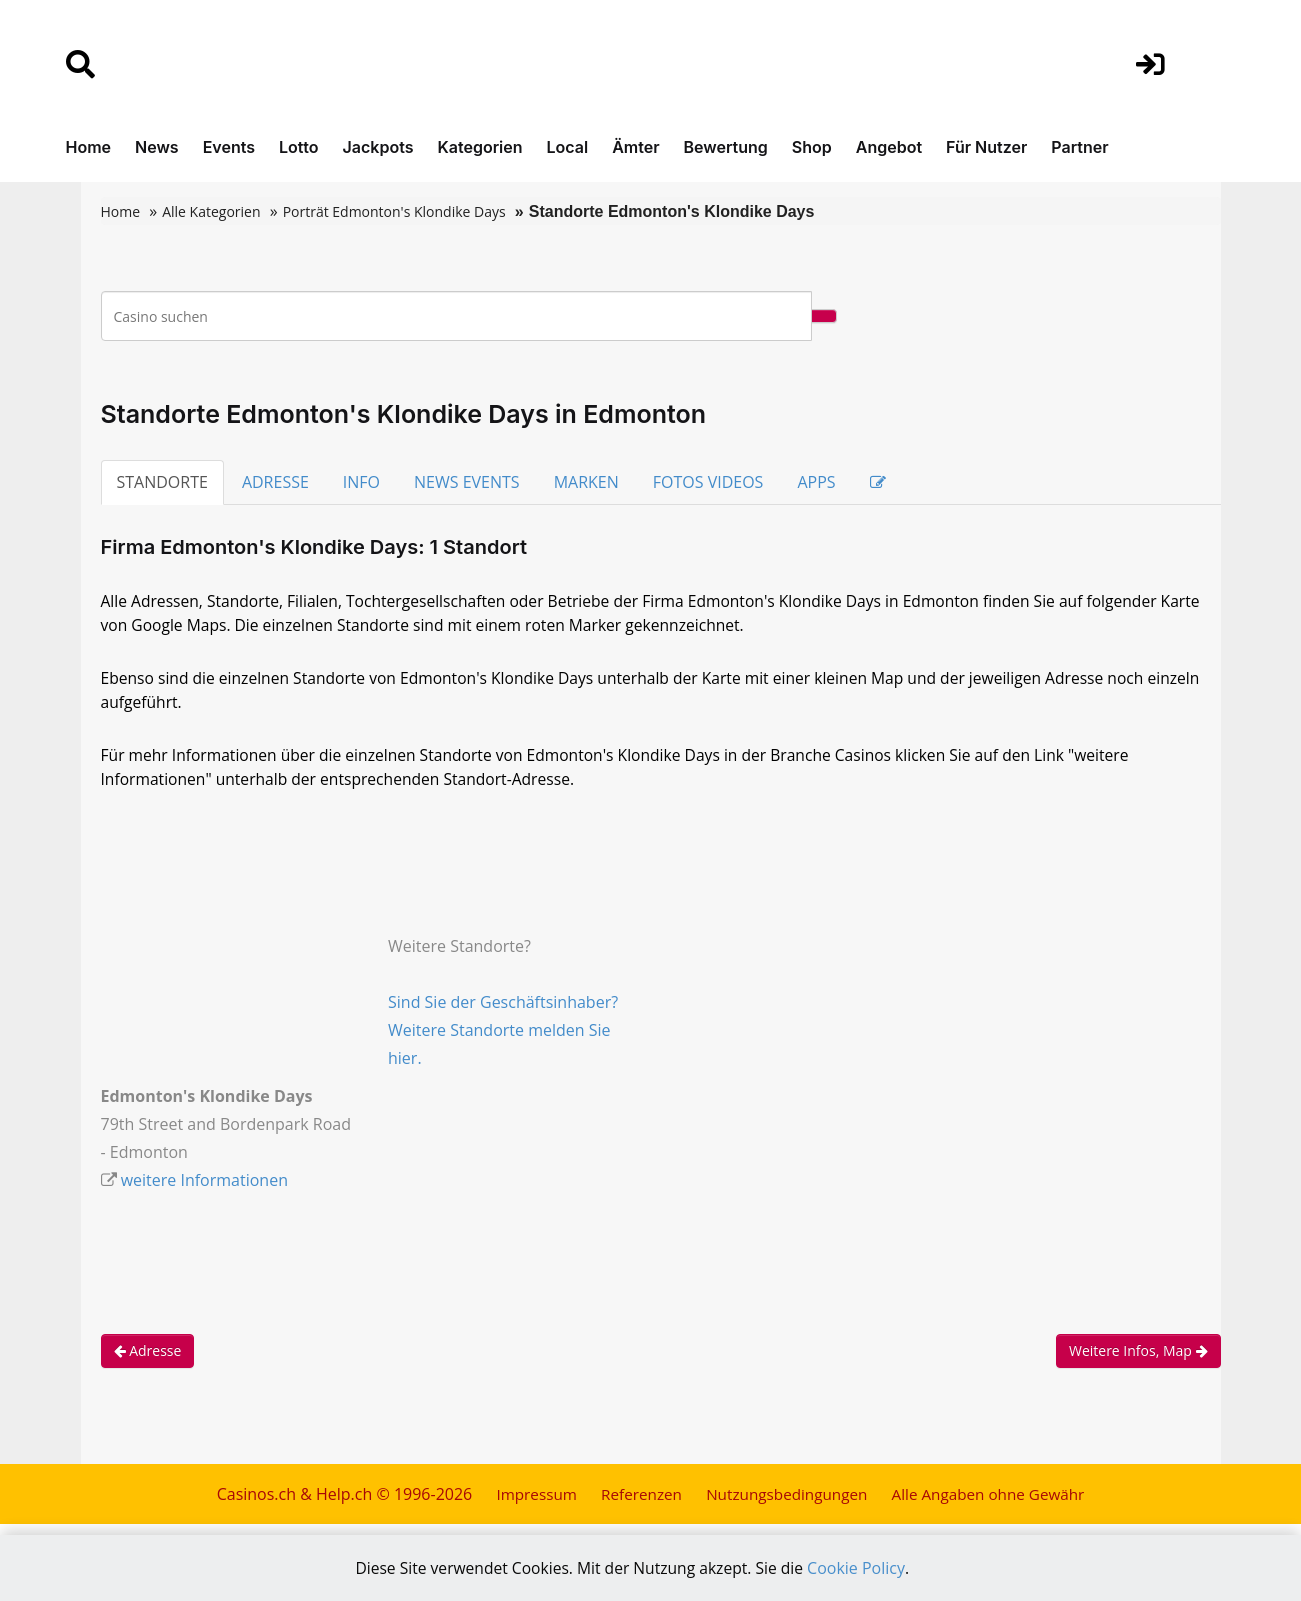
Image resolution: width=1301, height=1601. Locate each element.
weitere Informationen (204, 1189)
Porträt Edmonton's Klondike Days (394, 211)
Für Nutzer (986, 147)
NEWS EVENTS (467, 482)
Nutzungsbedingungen (785, 1503)
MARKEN (586, 482)
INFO (361, 482)
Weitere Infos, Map (1138, 1359)
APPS (816, 482)
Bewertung (726, 147)
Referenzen (634, 1503)
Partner (1079, 147)
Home (89, 147)
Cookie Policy (861, 1568)
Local (568, 147)
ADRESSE (275, 482)
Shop (812, 147)
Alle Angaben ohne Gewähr (996, 1503)
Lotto (299, 147)
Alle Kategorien (211, 211)
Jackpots (378, 147)
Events (229, 147)
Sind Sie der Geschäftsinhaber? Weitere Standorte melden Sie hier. (503, 1039)
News (157, 147)
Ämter (635, 147)
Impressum (526, 1503)
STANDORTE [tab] (162, 482)
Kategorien (479, 147)
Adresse (148, 1359)
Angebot (889, 147)
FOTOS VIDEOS (708, 482)
